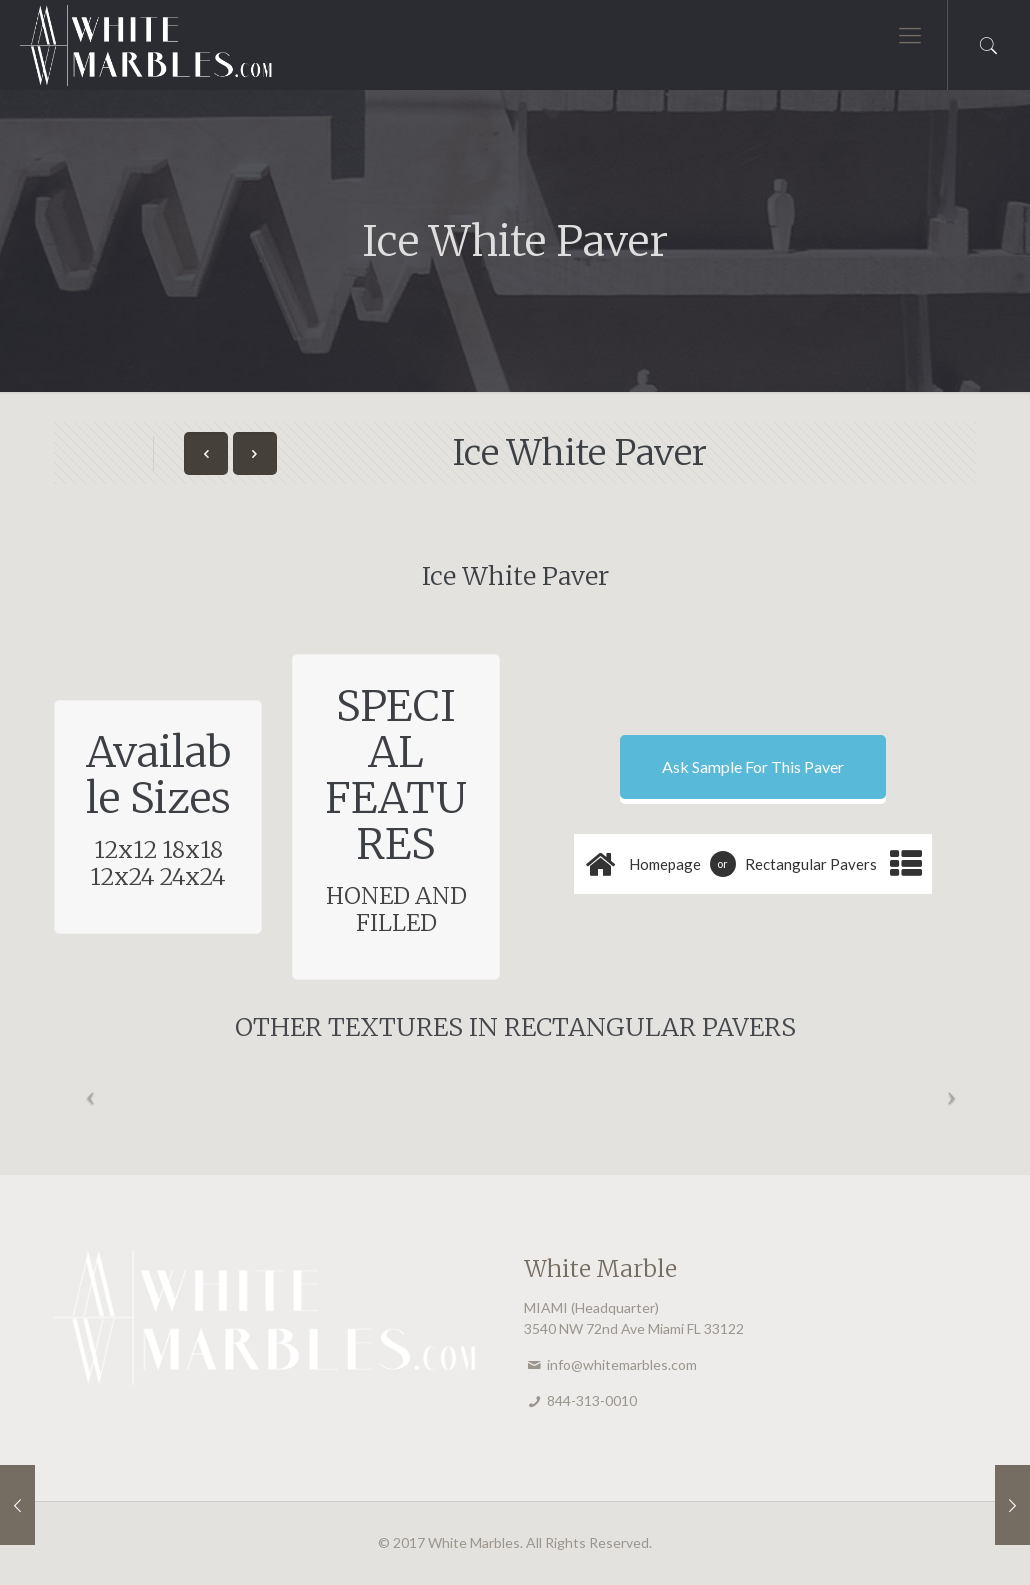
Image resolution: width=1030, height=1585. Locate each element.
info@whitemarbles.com (622, 1364)
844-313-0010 (592, 1400)
